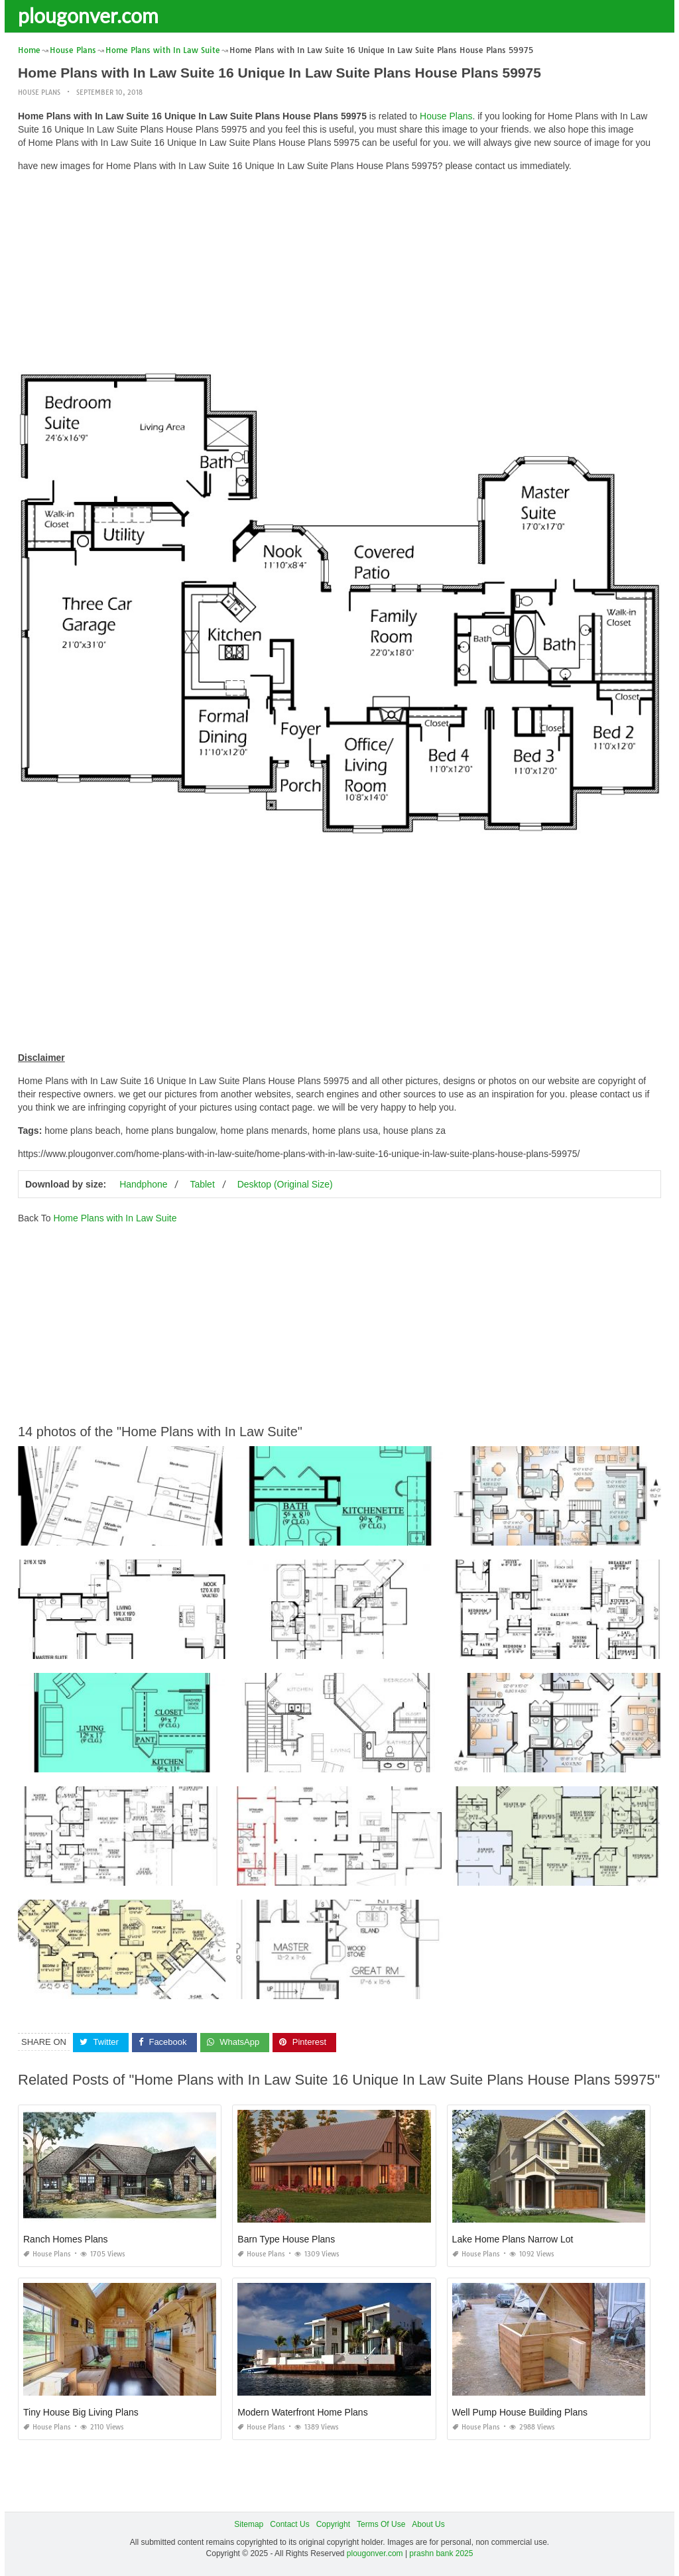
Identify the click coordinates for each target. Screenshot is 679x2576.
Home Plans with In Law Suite (114, 1218)
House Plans (39, 92)
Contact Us (289, 2524)
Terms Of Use (381, 2524)
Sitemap (248, 2524)
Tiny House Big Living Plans (81, 2412)
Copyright (333, 2524)
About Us (428, 2524)
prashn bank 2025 (441, 2553)
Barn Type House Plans (286, 2239)
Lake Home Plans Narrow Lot (513, 2239)
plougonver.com (88, 15)
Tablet (202, 1184)
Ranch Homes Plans (65, 2239)
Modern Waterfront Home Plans (302, 2412)
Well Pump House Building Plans (519, 2412)
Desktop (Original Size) (285, 1184)
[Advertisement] (339, 275)
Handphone (143, 1184)
